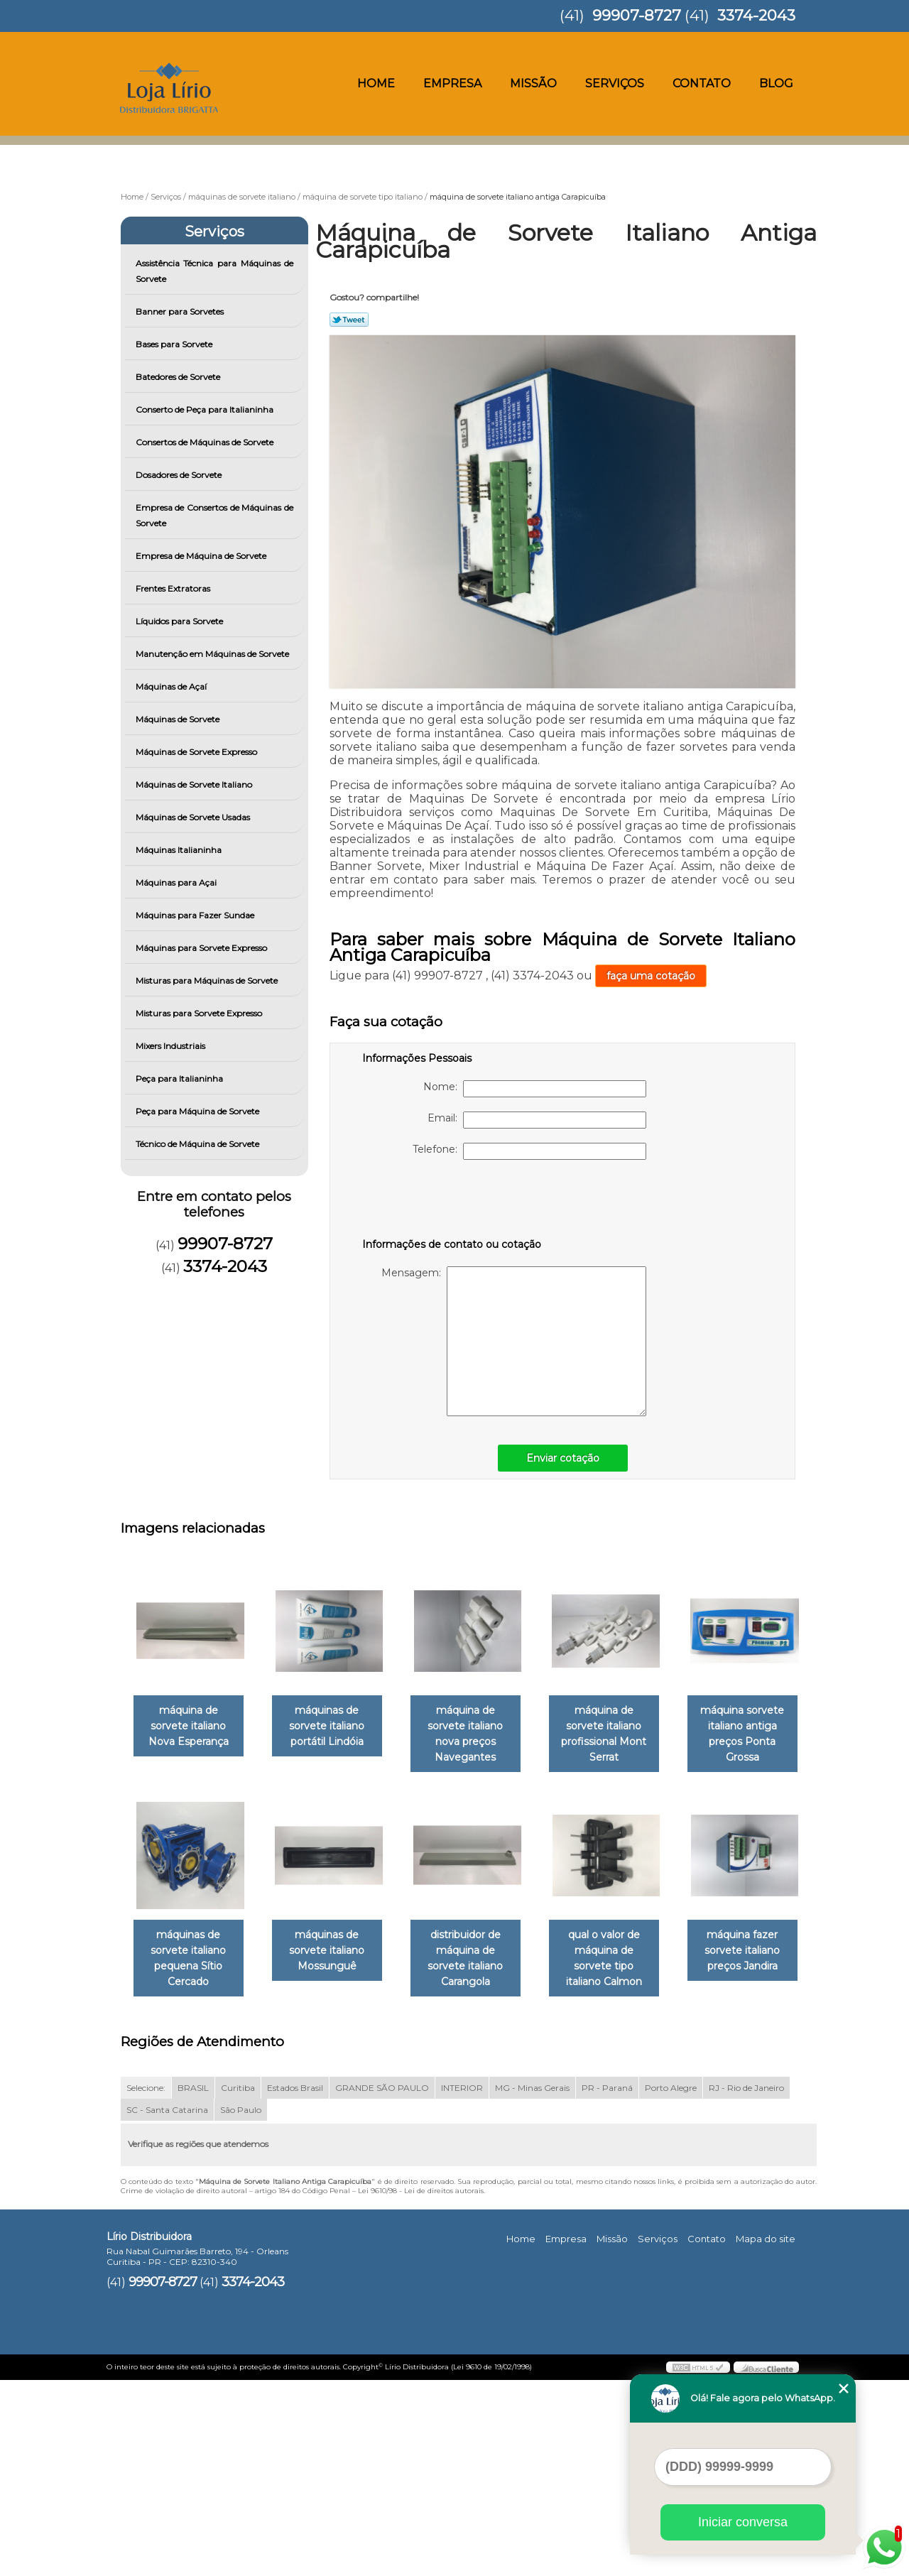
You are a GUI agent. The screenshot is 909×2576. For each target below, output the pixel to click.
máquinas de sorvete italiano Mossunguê (479, 1937)
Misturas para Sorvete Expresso (200, 1013)
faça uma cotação (650, 975)
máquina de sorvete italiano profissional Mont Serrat (623, 1727)
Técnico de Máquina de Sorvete (198, 1143)
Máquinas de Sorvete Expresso (197, 751)
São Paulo (240, 2305)
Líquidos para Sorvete (180, 621)
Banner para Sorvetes (181, 311)
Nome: (534, 1088)
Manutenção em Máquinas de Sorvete (213, 653)
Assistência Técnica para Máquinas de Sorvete (215, 271)
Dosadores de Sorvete (180, 474)
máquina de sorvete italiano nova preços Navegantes (479, 1727)
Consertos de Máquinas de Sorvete (206, 442)
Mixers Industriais (171, 1045)
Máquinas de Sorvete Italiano (195, 784)
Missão (533, 83)
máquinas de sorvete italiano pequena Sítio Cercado (335, 1944)
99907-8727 (636, 15)
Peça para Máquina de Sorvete (198, 1111)
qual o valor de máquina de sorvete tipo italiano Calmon (191, 2162)
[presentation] (452, 1201)
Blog (776, 83)
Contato (702, 83)
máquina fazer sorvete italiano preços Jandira (335, 2162)
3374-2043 (756, 15)
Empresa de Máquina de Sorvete (202, 555)
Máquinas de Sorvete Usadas (194, 817)
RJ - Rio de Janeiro (746, 2283)
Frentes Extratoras (174, 588)
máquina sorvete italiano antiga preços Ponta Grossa (191, 1944)
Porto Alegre (671, 2283)
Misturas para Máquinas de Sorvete (208, 980)
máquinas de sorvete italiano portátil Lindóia (335, 1727)
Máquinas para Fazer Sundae (196, 915)
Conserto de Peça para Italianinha (206, 409)
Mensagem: (513, 1341)
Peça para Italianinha (180, 1078)
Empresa (452, 83)
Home (376, 83)
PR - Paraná (607, 2283)
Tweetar (349, 320)
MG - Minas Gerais (532, 2283)
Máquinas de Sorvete (179, 719)
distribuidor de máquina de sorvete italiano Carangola (623, 1937)
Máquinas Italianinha (180, 849)
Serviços (614, 83)
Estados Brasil (295, 2283)
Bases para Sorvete (175, 344)
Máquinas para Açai (177, 882)
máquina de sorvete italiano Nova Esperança (191, 1727)
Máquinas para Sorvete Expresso (202, 947)
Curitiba (238, 2283)
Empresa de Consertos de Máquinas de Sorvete (215, 515)
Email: (537, 1120)
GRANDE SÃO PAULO (382, 2283)
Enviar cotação (562, 1458)
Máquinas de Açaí (172, 686)
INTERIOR (462, 2283)
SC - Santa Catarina (167, 2305)
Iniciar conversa (743, 2522)
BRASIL (193, 2283)
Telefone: (529, 1151)
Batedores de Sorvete (179, 376)
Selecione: (145, 2283)
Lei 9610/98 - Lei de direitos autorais (421, 2386)
